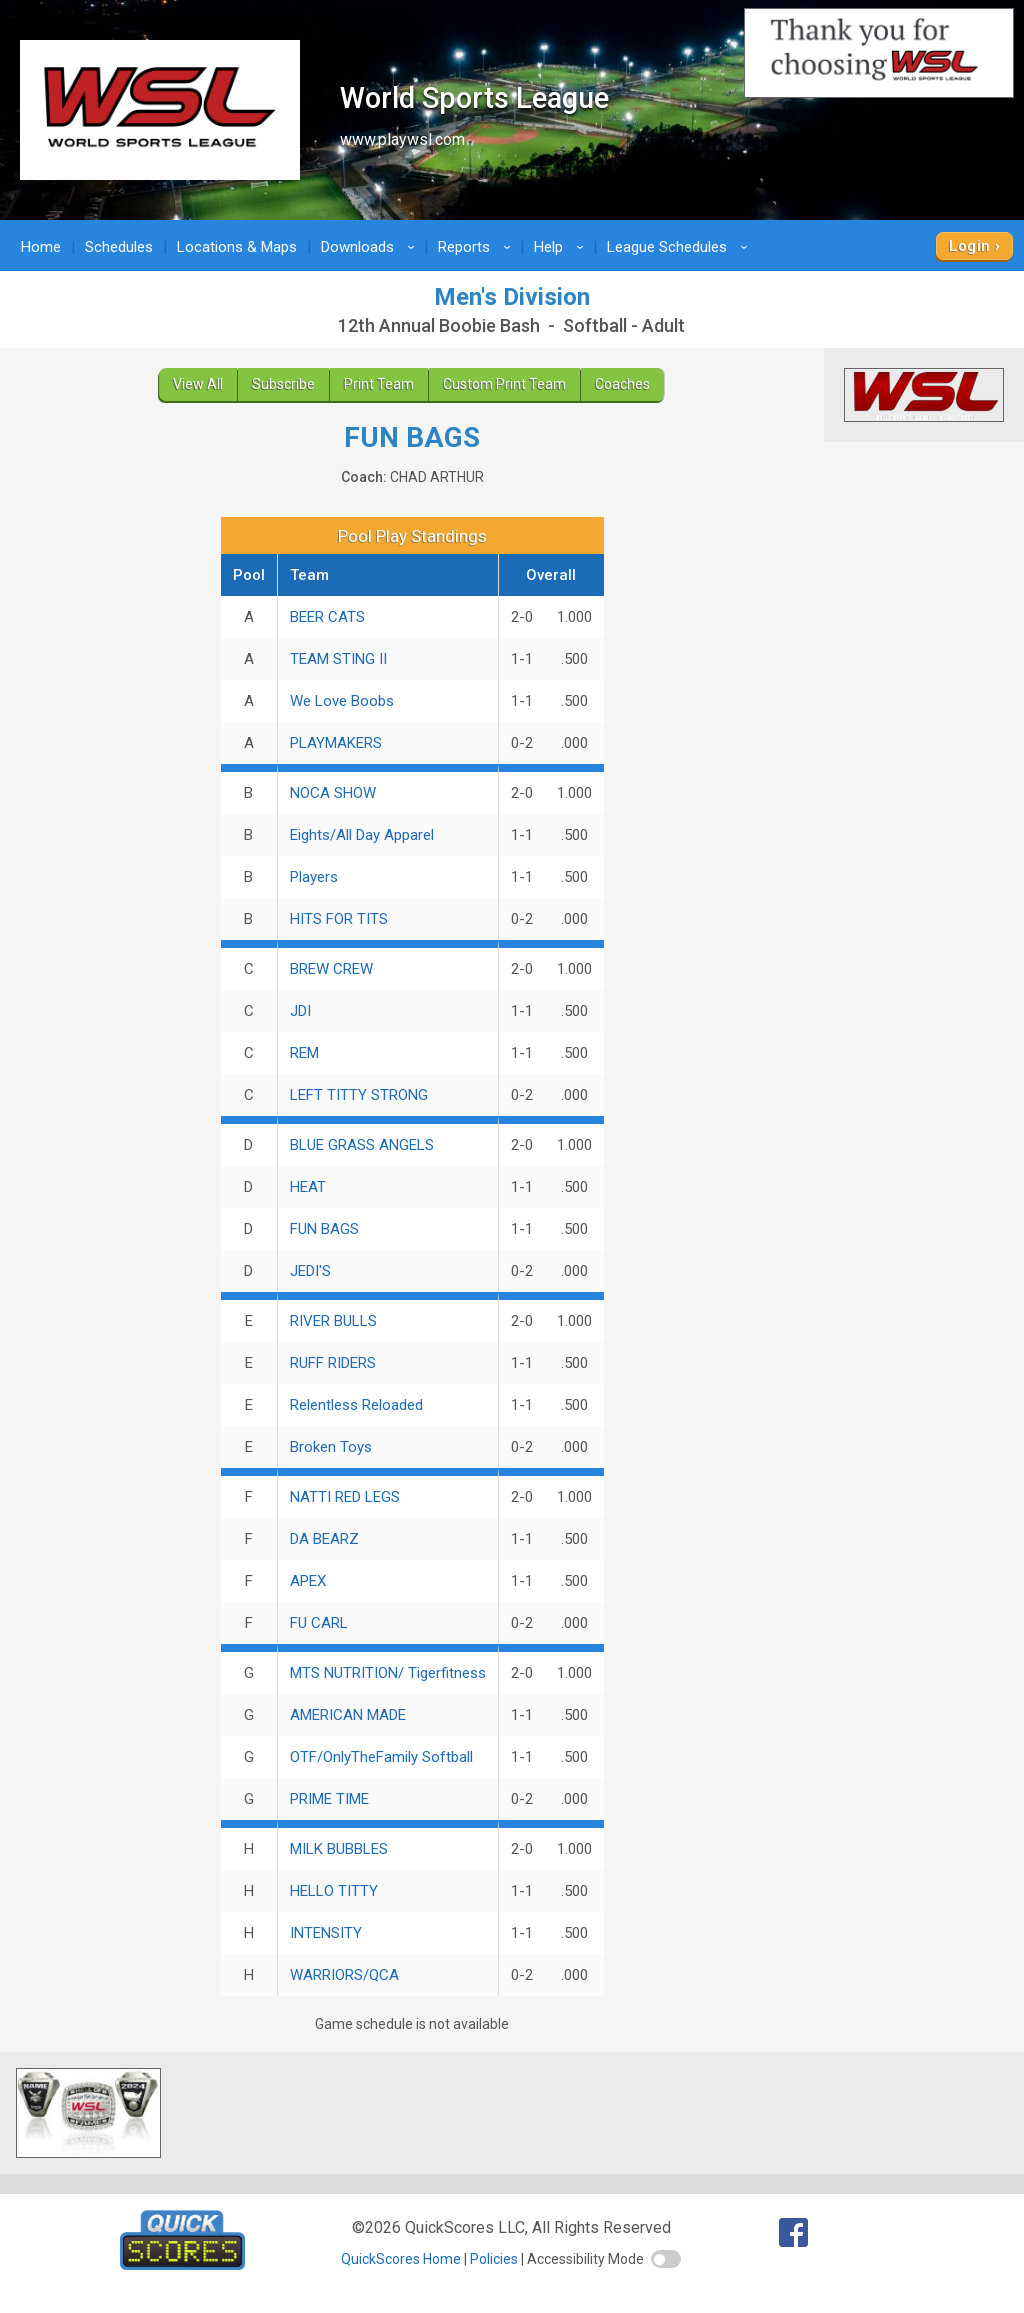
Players (314, 877)
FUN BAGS (324, 1229)
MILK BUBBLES (339, 1849)
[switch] (666, 2259)
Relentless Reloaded (356, 1405)
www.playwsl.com (402, 139)
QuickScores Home (401, 2259)
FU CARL (319, 1623)
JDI (300, 1011)
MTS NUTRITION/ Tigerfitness (388, 1673)
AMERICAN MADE (348, 1715)
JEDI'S (310, 1271)
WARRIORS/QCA (344, 1975)
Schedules (119, 247)
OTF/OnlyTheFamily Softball (381, 1757)
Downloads (371, 247)
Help (562, 247)
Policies (494, 2259)
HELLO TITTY (334, 1891)
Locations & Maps (237, 247)
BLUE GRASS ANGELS (362, 1145)
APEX (308, 1581)
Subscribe (283, 384)
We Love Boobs (342, 701)
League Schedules (680, 247)
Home (41, 247)
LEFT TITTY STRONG (359, 1095)
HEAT (308, 1187)
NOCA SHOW (333, 793)
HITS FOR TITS (339, 919)
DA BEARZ (324, 1539)
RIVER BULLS (333, 1321)
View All (198, 384)
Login (969, 246)
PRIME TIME (329, 1799)
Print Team (379, 384)
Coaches (622, 384)
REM (304, 1053)
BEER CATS (327, 617)
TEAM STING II (338, 659)
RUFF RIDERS (333, 1363)
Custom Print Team (504, 384)
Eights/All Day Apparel (362, 835)
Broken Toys (331, 1447)
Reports (477, 247)
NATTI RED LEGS (345, 1497)
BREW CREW (331, 969)
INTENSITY (326, 1933)
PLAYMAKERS (336, 743)
